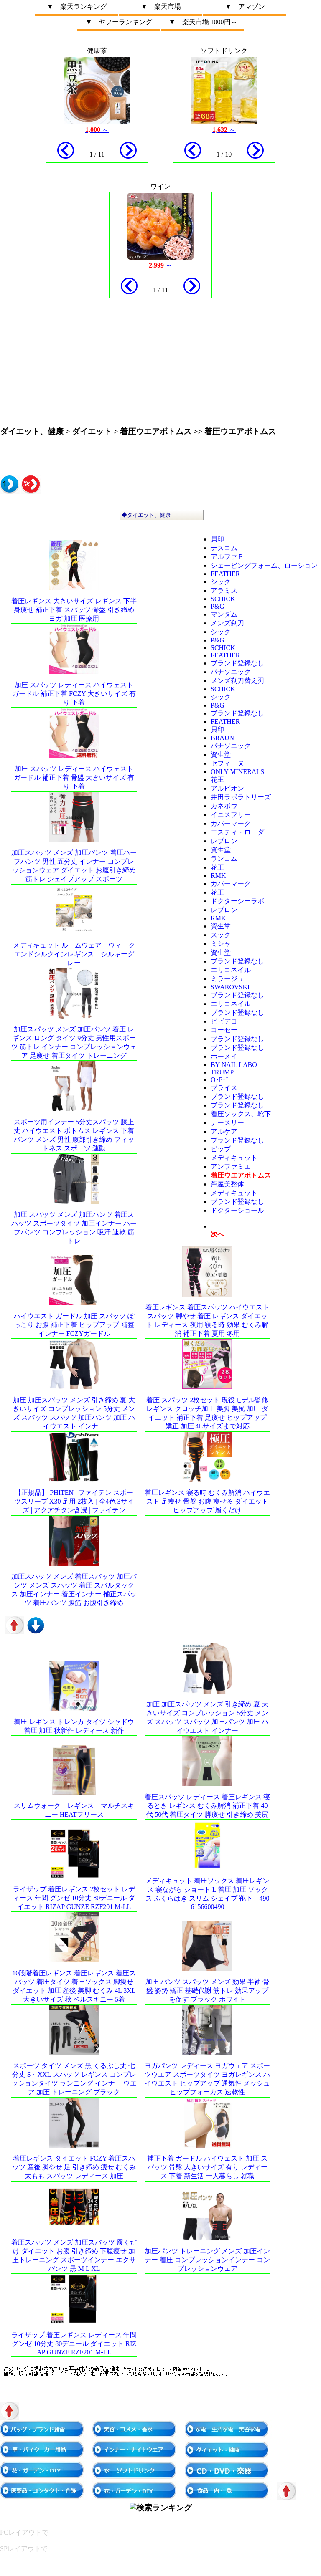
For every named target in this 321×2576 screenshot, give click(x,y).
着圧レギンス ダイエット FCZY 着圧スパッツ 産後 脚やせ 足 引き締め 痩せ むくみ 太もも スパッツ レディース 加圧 (74, 2167)
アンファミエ (231, 1166)
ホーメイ (224, 1056)
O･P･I (219, 1079)
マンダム (224, 614)
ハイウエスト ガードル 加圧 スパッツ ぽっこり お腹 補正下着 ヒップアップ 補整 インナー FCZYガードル (74, 1324)
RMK (218, 875)
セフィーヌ (227, 763)
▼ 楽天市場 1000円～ (203, 21)
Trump (222, 1072)
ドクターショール (237, 1210)
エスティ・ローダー (241, 832)
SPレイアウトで (24, 2548)
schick (223, 598)
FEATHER (225, 573)
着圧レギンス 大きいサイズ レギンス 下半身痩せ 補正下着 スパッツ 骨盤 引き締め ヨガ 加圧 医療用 (74, 609)
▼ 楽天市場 (161, 6)
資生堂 (221, 754)
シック (221, 581)
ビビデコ (224, 1021)
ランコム (224, 858)
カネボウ (224, 805)
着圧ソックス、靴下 (241, 1113)
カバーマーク (231, 823)
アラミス (224, 590)
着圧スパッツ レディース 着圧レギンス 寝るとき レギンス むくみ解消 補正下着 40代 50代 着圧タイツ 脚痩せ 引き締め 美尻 (207, 1805)
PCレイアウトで (24, 2532)
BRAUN (222, 737)
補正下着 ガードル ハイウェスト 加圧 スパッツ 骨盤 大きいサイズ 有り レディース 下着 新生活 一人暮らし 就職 (207, 2167)
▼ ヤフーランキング (118, 21)
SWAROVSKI (230, 987)
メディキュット (234, 1157)
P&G (217, 606)
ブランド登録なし (237, 663)
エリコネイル (231, 969)
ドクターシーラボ (237, 901)
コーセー (224, 1030)
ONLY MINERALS (237, 771)
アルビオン (227, 788)
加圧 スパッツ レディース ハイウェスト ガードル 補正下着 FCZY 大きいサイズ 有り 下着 (74, 693)
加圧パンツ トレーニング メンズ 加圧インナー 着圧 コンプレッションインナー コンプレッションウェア (207, 2259)
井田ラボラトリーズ (241, 797)
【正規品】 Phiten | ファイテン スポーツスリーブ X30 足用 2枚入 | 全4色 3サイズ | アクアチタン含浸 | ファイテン (74, 1501)
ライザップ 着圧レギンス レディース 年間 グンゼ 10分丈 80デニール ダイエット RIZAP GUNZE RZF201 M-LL (74, 2343)
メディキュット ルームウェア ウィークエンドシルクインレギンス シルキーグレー (74, 954)
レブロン (224, 840)
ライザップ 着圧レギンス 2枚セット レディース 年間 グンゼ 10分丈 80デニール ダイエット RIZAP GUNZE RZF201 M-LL (74, 1898)
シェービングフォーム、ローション (264, 565)
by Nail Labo (234, 1064)
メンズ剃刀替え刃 (237, 680)
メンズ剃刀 (227, 623)
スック (221, 934)
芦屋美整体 (227, 1184)
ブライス (224, 1087)
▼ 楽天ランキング (77, 6)
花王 (217, 779)
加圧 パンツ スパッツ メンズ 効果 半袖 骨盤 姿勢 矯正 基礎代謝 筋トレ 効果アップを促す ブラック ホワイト (207, 1990)
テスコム (224, 547)
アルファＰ (227, 556)
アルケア (224, 1131)
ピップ (221, 1149)
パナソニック (231, 671)
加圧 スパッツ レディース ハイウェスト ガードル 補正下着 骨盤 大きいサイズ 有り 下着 (74, 777)
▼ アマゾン (245, 6)
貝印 (217, 539)
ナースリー (227, 1122)
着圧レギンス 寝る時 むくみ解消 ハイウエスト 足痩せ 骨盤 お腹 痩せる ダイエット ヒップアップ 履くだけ (207, 1501)
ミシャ (221, 943)
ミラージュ (227, 978)
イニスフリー (231, 814)
